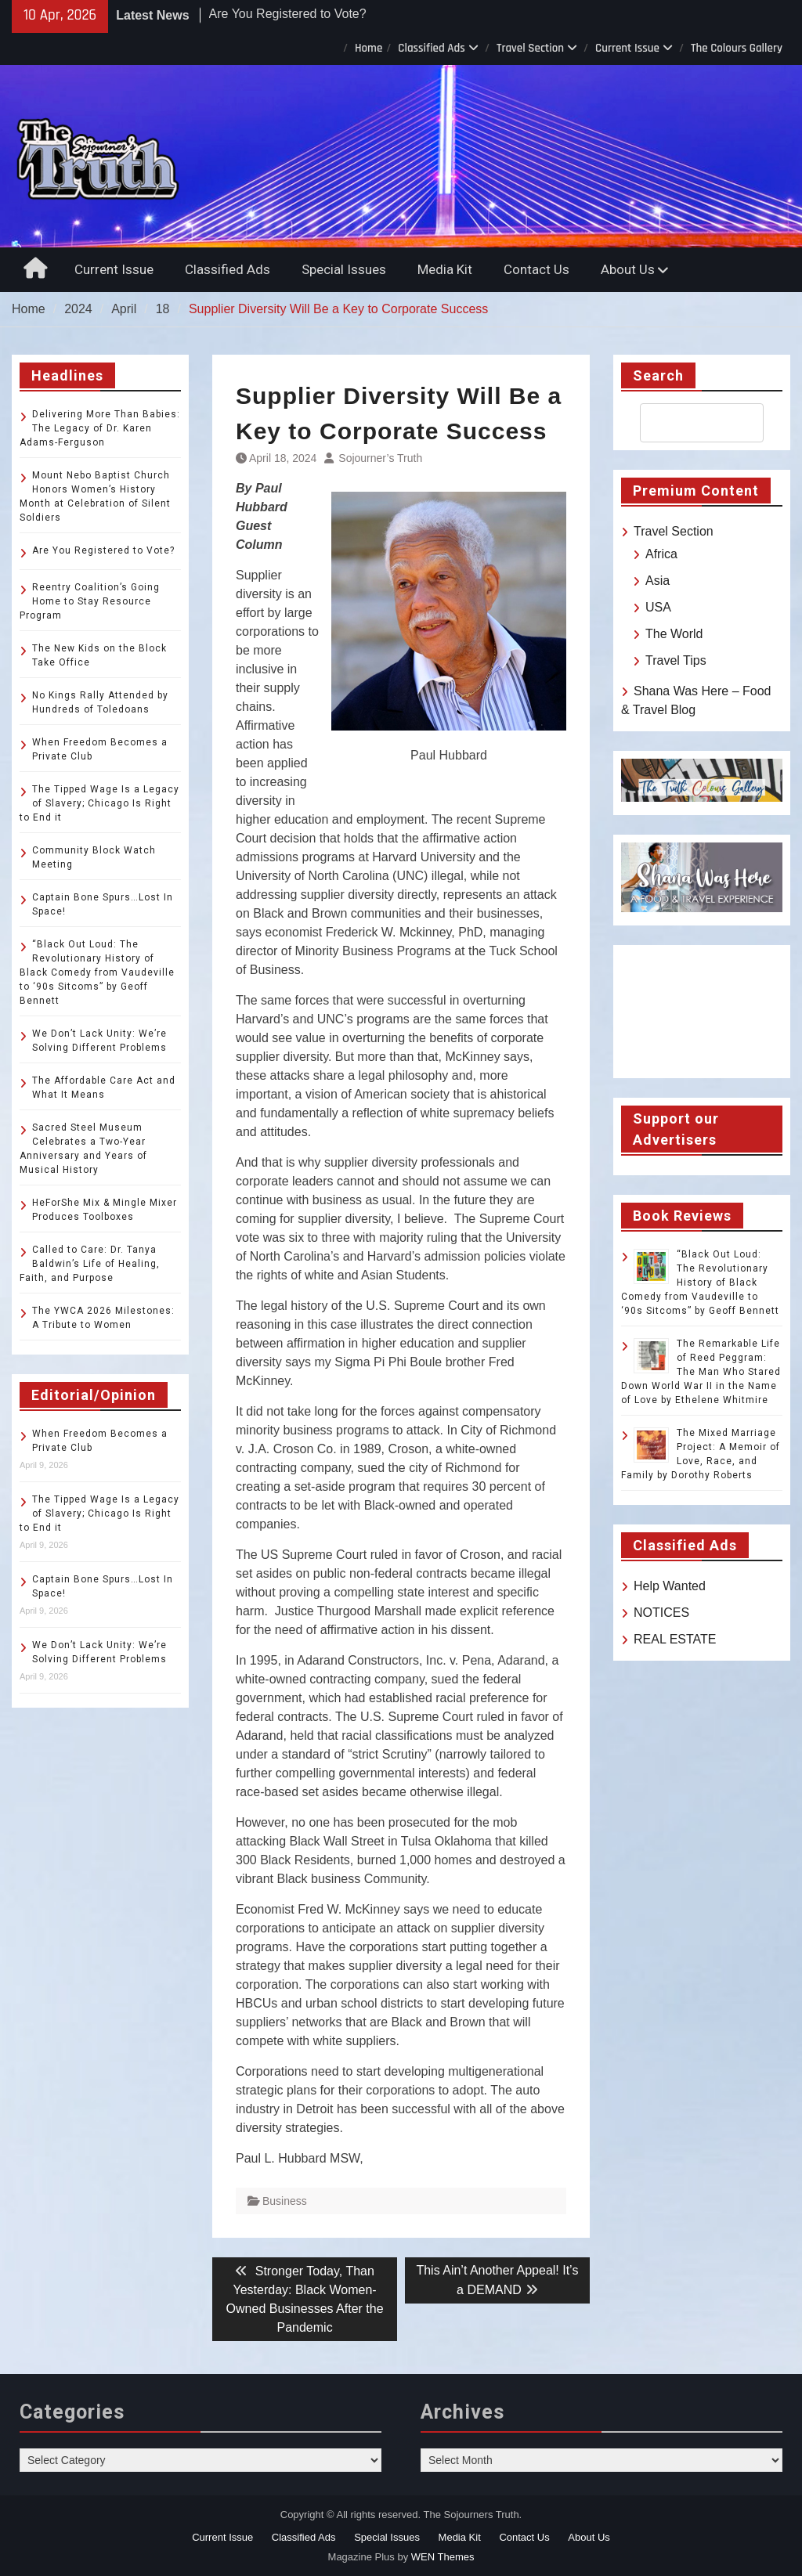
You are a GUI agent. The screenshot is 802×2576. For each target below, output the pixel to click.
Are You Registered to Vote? (288, 20)
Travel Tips (675, 660)
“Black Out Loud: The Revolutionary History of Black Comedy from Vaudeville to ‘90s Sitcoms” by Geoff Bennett (700, 1282)
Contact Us (536, 269)
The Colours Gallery (736, 48)
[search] (687, 422)
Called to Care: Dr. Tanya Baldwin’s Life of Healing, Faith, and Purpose (90, 1263)
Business (284, 2201)
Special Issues (344, 269)
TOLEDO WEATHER (701, 1011)
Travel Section (530, 48)
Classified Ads (431, 48)
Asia (657, 580)
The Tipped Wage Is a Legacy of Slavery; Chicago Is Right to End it (99, 803)
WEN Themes (443, 2557)
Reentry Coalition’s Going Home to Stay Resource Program (90, 601)
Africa (661, 554)
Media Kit (444, 269)
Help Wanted (670, 1586)
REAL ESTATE (675, 1639)
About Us (628, 269)
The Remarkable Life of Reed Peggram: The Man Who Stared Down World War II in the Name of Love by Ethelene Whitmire (701, 1371)
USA (658, 607)
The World (674, 633)
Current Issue (627, 48)
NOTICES (661, 1612)
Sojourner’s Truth (380, 458)
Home (368, 48)
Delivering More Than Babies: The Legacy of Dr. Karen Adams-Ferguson (100, 428)
